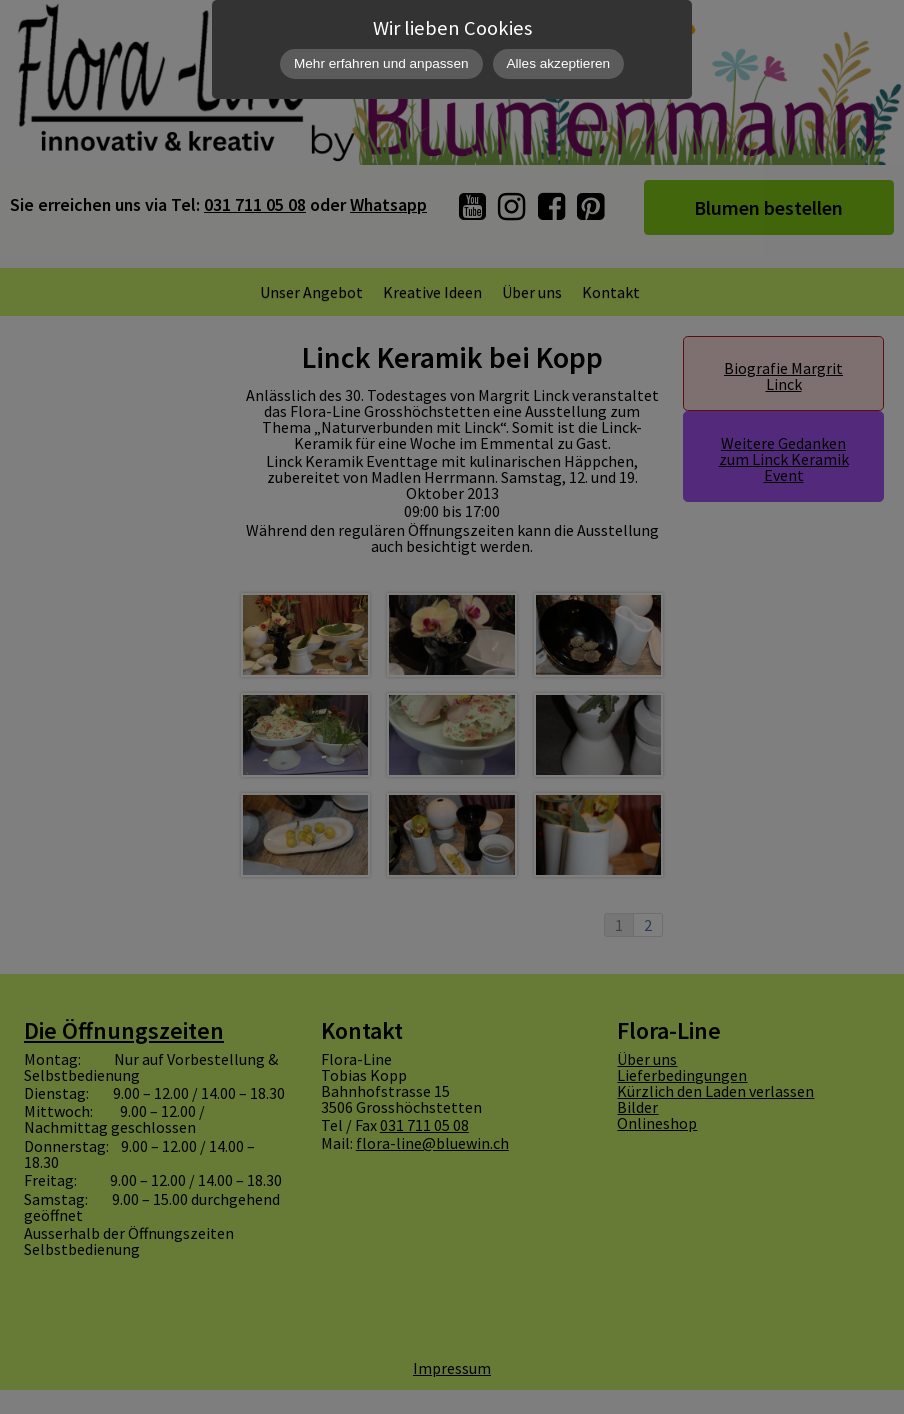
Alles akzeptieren (559, 63)
